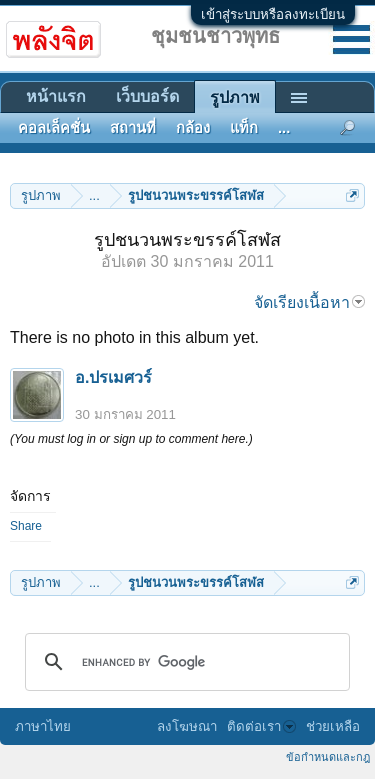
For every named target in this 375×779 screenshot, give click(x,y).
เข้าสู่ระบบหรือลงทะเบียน (273, 14)
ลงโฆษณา (187, 726)
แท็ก (244, 128)
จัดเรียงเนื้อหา (309, 302)
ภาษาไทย (43, 726)
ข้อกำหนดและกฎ (328, 757)
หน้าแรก (56, 96)
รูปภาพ (235, 97)
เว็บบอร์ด (147, 96)
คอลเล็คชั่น (54, 128)
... (284, 128)
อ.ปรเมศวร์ (113, 377)
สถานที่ (133, 128)
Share (26, 526)
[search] (184, 662)
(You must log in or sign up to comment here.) (131, 439)
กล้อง (193, 128)
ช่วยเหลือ (333, 726)
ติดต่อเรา (261, 726)
